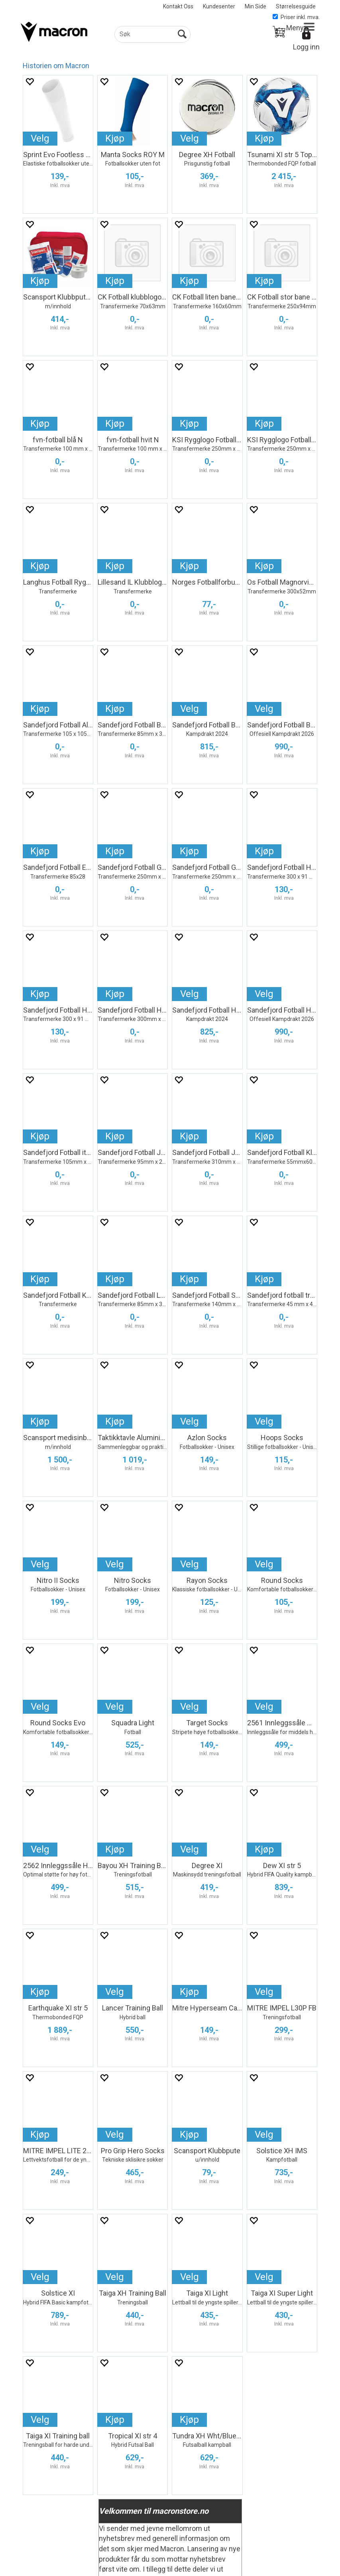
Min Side (255, 6)
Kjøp (114, 138)
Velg (40, 138)
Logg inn (306, 47)
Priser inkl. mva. (296, 17)
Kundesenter (219, 6)
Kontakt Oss (178, 6)
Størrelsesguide (296, 6)
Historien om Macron (56, 65)
